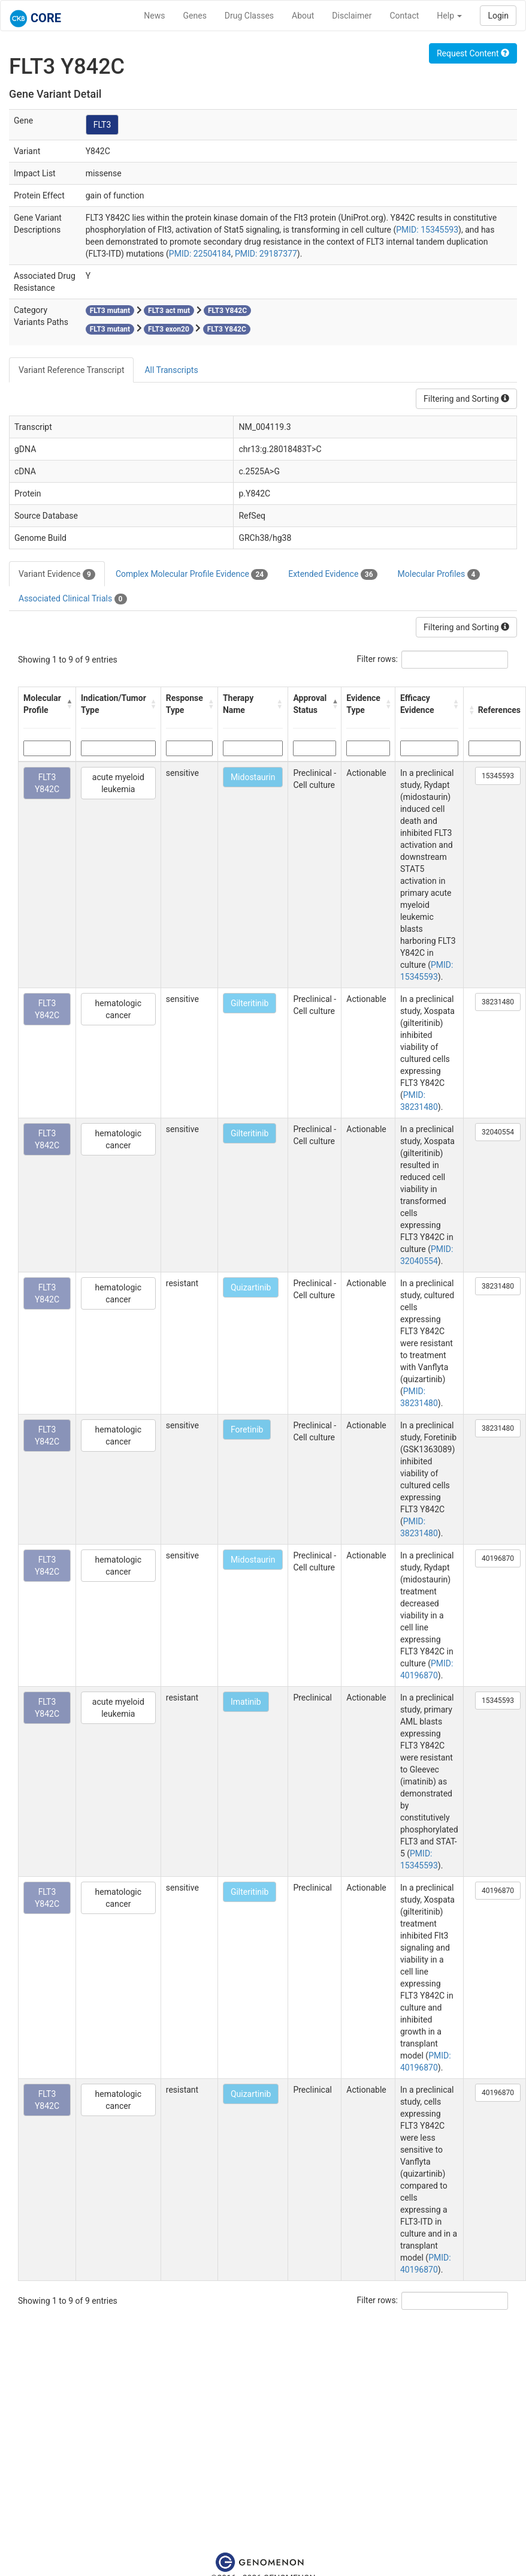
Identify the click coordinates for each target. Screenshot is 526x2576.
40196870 (498, 1558)
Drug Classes (249, 15)
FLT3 (102, 125)
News (154, 15)
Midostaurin (253, 777)
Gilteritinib (249, 1003)
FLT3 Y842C (47, 783)
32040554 (498, 1132)
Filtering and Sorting (466, 399)
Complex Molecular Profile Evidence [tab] (192, 574)
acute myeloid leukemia (118, 783)
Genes (195, 15)
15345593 (498, 776)
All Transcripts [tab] (171, 370)
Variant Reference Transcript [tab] (71, 370)
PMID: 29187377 (266, 253)
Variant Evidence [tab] (57, 574)
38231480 (498, 1002)
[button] (68, 704)
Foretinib (247, 1429)
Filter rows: (377, 659)
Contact (404, 15)
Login (498, 15)
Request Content (473, 53)
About (303, 15)
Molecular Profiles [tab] (439, 574)
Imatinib (246, 1702)
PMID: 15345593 (427, 229)
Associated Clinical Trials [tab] (73, 599)
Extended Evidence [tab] (332, 574)
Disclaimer (351, 15)
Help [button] (449, 15)
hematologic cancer (118, 1009)
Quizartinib (251, 1287)
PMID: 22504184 (200, 253)
